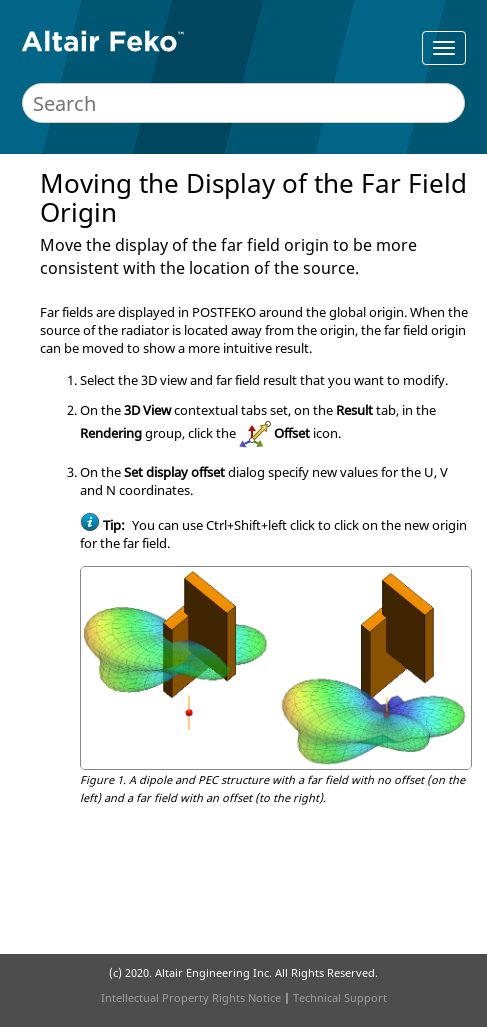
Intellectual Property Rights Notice (191, 997)
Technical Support (340, 997)
